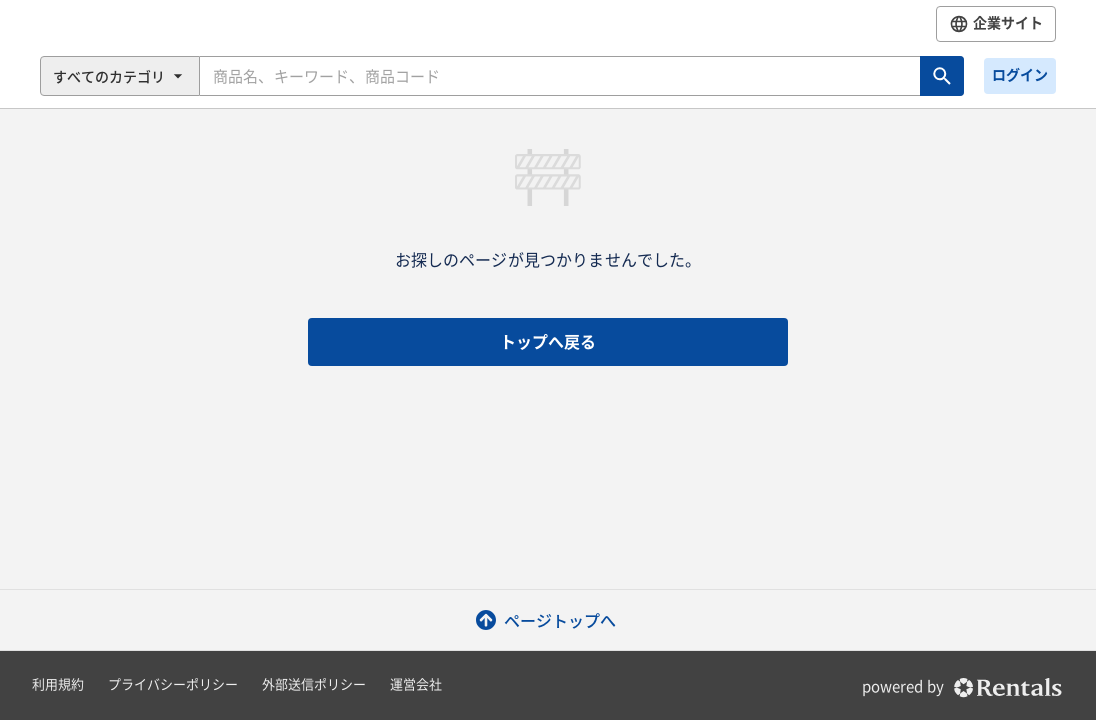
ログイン (1020, 75)
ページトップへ (548, 620)
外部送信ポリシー (314, 684)
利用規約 (58, 684)
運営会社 (416, 684)
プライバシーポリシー (173, 684)
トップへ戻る (548, 342)
